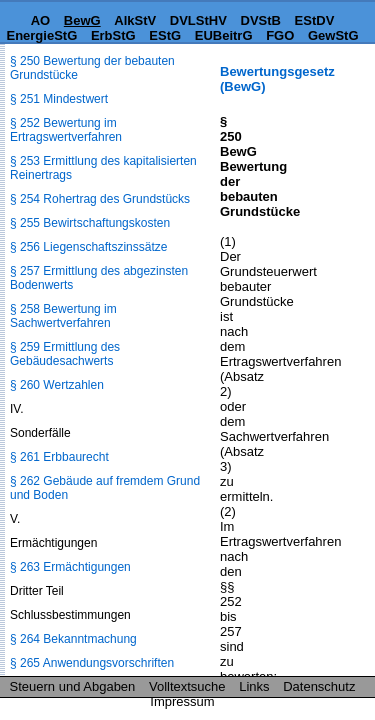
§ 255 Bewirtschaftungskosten (90, 223)
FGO (280, 35)
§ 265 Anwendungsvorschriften (92, 663)
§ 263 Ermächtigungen (70, 567)
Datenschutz (319, 686)
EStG (165, 35)
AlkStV (135, 20)
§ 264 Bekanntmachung (73, 639)
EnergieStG (41, 35)
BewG (82, 20)
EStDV (315, 20)
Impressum (182, 701)
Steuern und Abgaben (73, 686)
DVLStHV (198, 20)
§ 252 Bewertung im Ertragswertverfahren (66, 130)
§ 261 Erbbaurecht (59, 457)
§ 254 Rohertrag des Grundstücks (100, 199)
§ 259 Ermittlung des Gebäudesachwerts (65, 354)
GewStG (333, 35)
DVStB (261, 20)
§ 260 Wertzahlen (57, 385)
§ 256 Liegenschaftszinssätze (88, 247)
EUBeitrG (224, 35)
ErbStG (113, 35)
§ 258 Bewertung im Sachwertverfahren (63, 316)
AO (41, 20)
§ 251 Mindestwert (59, 99)
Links (254, 686)
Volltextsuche (187, 686)
